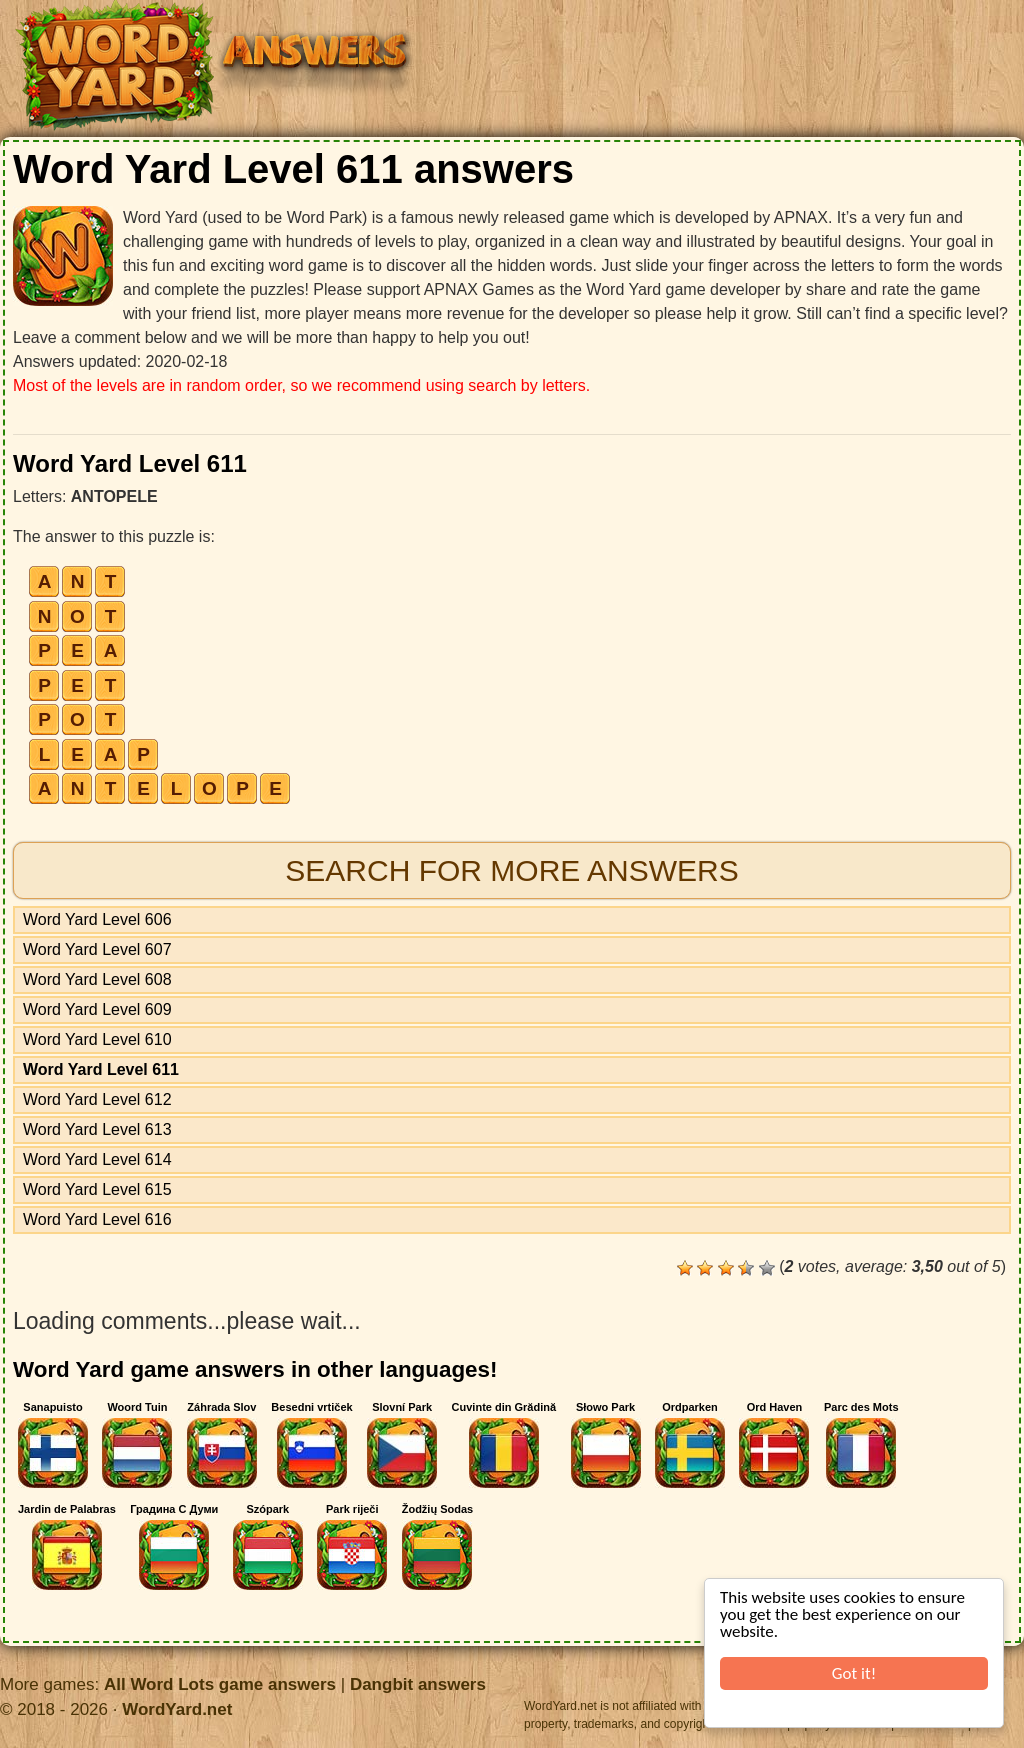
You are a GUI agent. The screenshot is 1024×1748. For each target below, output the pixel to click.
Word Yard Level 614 (97, 1159)
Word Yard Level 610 (97, 1039)
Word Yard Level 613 (97, 1129)
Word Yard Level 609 (97, 1009)
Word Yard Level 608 (97, 979)
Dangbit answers (418, 1684)
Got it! (854, 1673)
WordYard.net (177, 1709)
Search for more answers (511, 870)
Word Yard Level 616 (97, 1219)
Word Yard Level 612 (97, 1099)
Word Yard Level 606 (97, 919)
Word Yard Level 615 (97, 1189)
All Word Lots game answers (220, 1684)
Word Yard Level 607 (97, 949)
